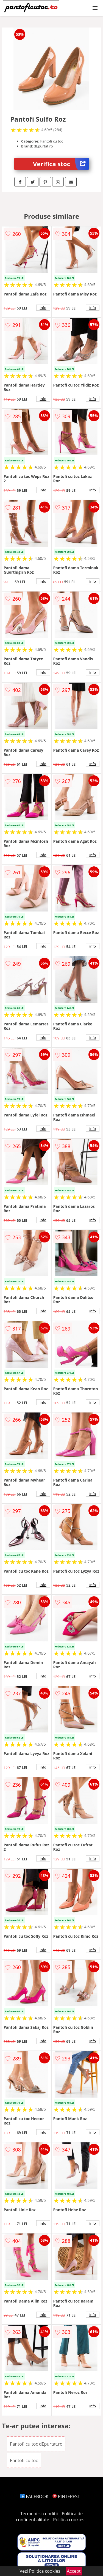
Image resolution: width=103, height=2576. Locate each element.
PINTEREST (66, 2496)
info (43, 307)
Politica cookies (68, 2520)
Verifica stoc (61, 164)
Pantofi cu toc (24, 2460)
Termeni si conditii (39, 2514)
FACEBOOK (34, 2496)
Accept (74, 2571)
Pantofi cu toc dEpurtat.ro (36, 2444)
